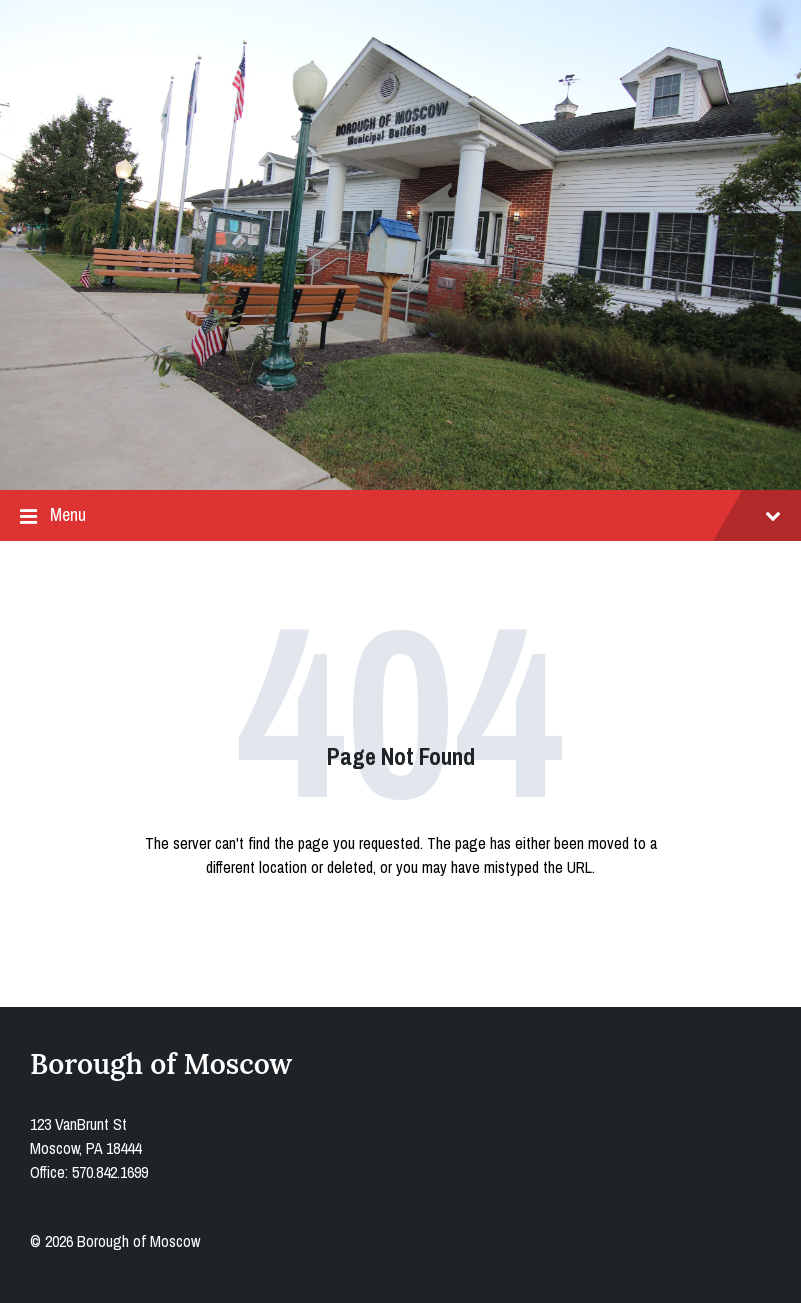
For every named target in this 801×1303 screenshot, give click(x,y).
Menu (400, 515)
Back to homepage (401, 928)
